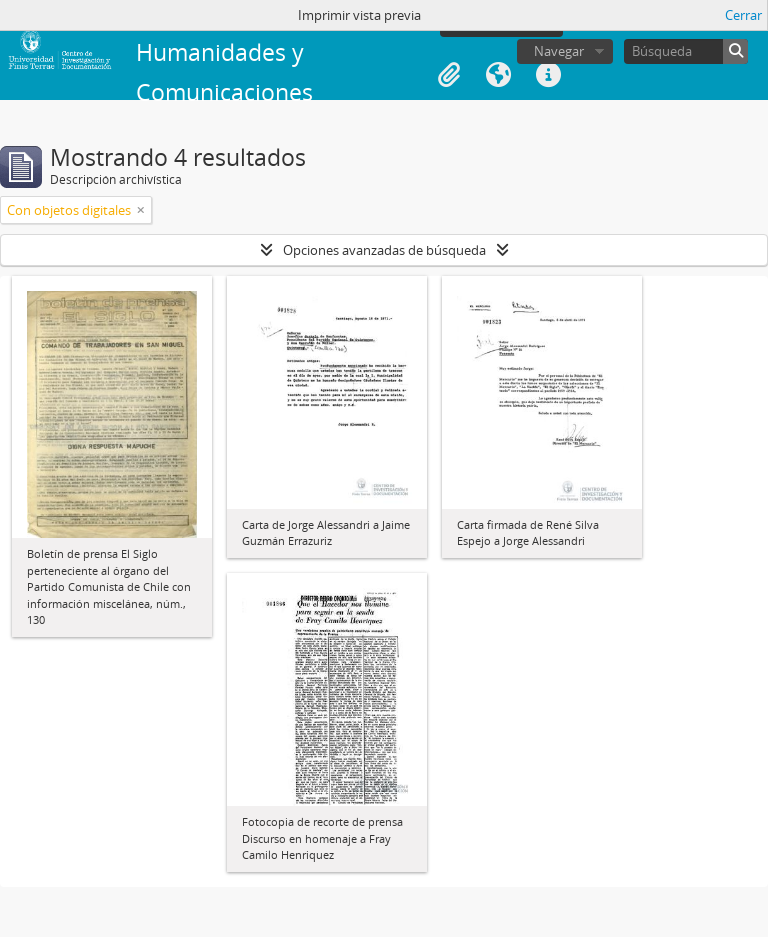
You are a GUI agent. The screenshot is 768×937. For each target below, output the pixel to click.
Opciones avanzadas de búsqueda (384, 250)
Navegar (559, 51)
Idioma (499, 75)
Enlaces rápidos (549, 75)
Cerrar (743, 15)
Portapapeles (449, 75)
